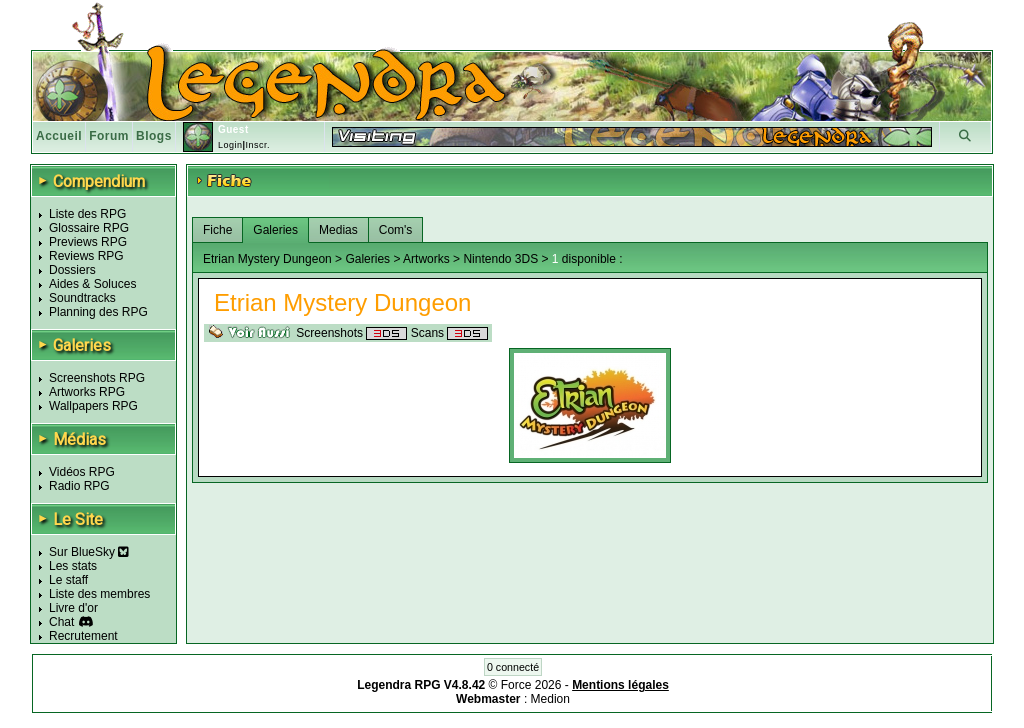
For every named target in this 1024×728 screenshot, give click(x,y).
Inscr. (257, 145)
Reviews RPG (86, 256)
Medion (550, 699)
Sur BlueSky (89, 552)
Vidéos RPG (82, 472)
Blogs (154, 136)
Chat (61, 622)
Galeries (275, 230)
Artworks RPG (87, 392)
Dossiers (72, 270)
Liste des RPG (87, 214)
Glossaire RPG (89, 228)
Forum (109, 136)
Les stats (73, 566)
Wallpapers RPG (93, 406)
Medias (338, 230)
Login (230, 145)
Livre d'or (73, 608)
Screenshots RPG (97, 378)
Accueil (59, 136)
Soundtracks (82, 298)
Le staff (68, 580)
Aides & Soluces (92, 284)
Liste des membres (99, 594)
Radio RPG (79, 486)
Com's (396, 230)
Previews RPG (88, 242)
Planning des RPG (98, 312)
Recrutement (83, 636)
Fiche (217, 230)
